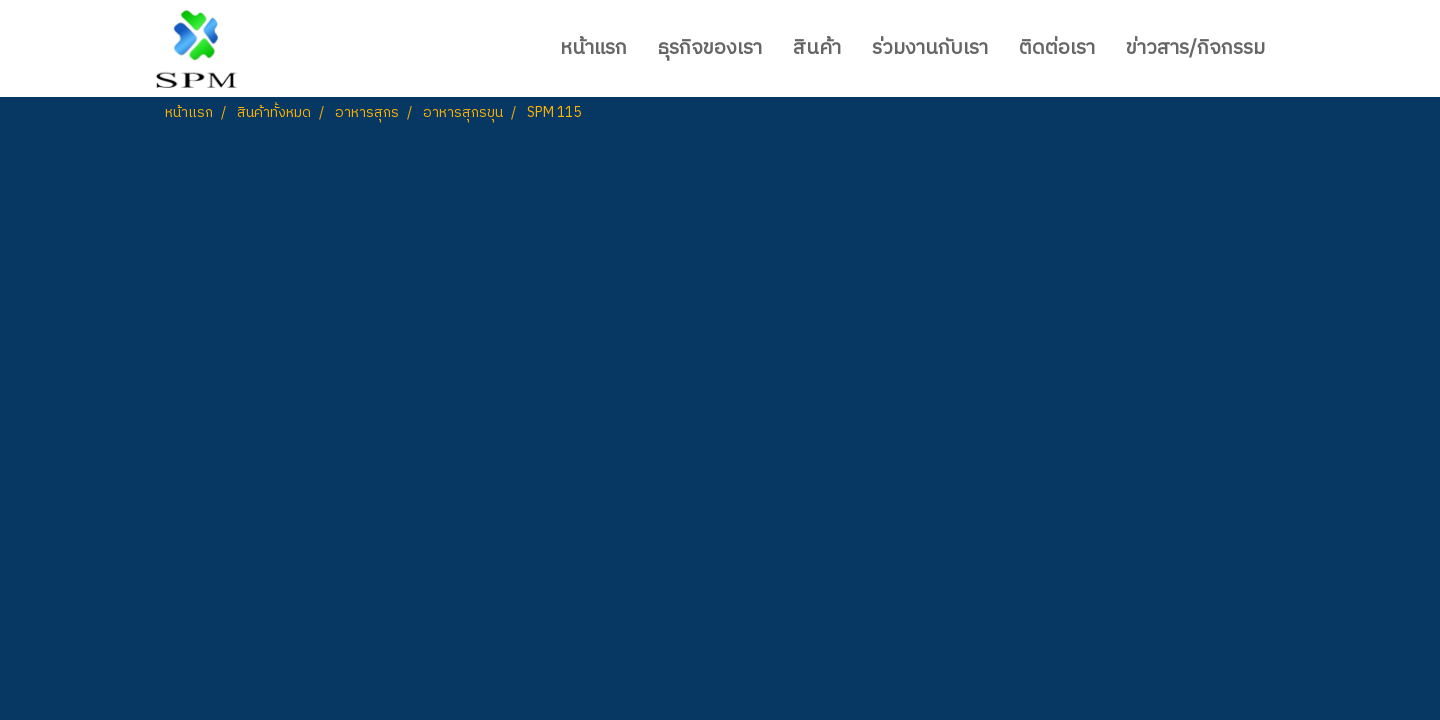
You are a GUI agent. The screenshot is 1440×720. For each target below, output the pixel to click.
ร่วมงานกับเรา (930, 48)
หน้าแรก (593, 48)
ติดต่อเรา (1057, 48)
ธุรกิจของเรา (710, 48)
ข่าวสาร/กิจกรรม (1195, 48)
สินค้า (817, 48)
